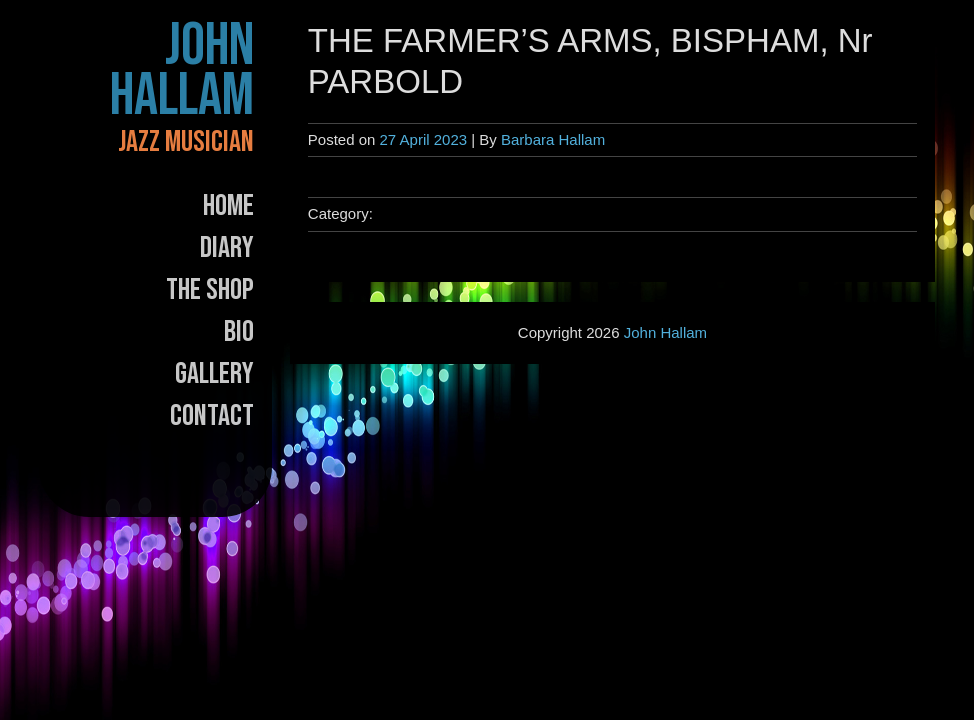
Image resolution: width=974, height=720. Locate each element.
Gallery (214, 374)
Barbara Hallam (553, 139)
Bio (239, 332)
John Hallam (182, 71)
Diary (227, 248)
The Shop (210, 290)
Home (228, 206)
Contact (212, 416)
